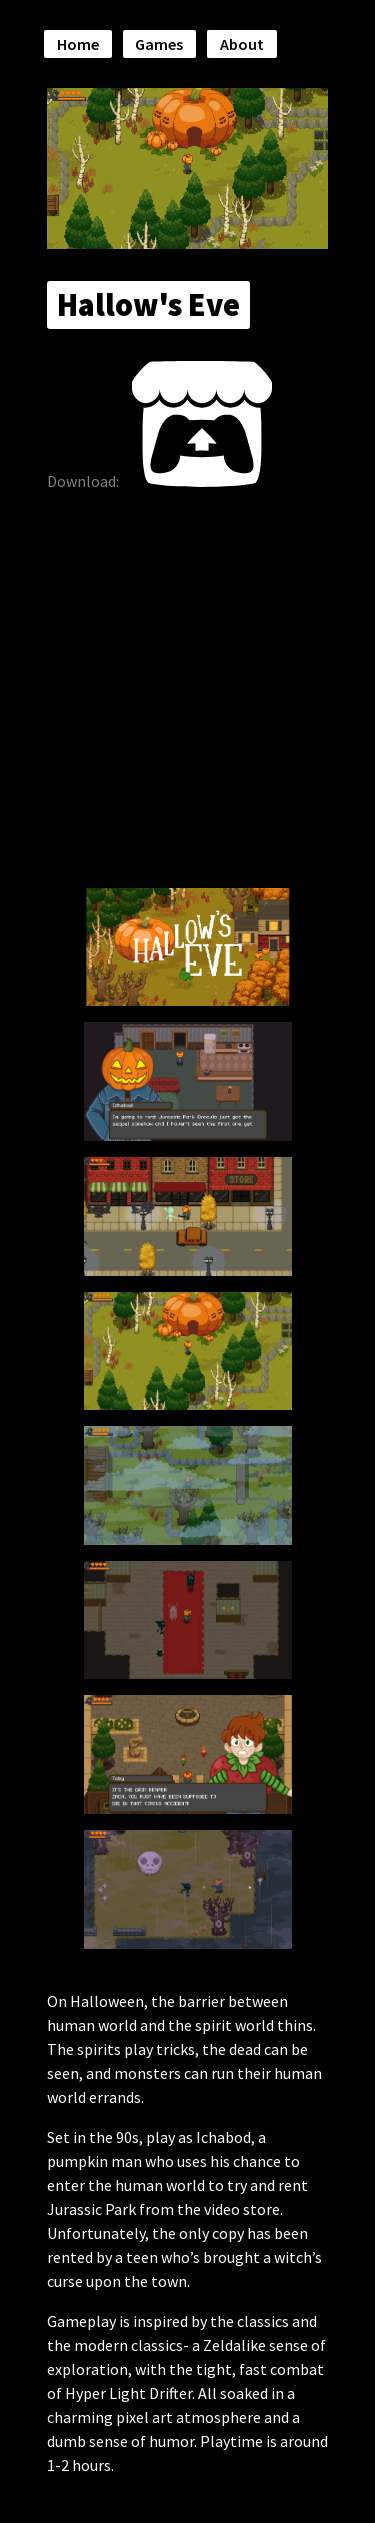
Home (78, 44)
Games (159, 44)
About (242, 44)
